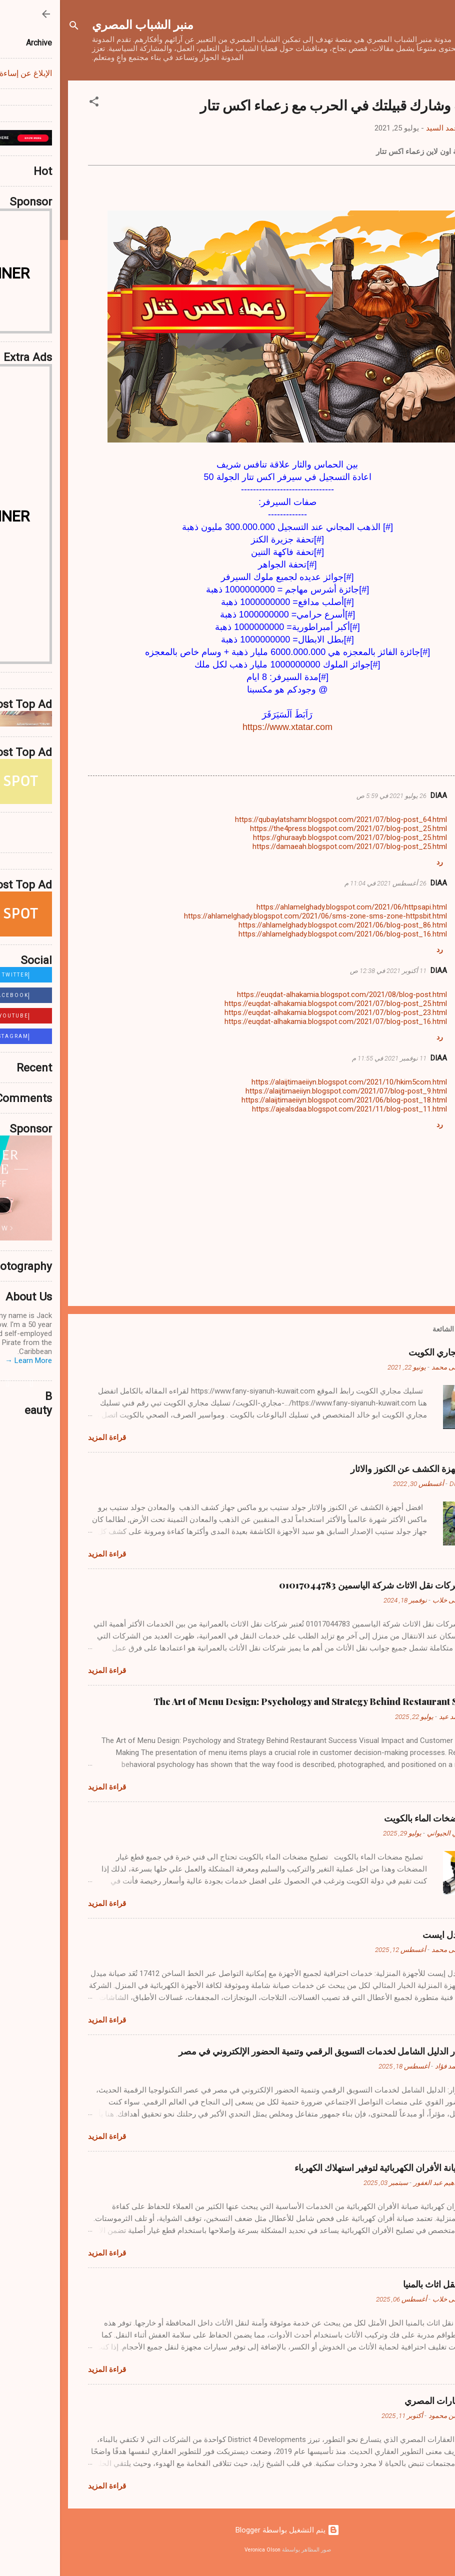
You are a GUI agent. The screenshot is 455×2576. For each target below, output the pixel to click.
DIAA (378, 795)
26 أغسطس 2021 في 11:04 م (325, 883)
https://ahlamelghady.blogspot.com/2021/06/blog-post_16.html (282, 934)
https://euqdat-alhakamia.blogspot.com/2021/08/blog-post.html (282, 994)
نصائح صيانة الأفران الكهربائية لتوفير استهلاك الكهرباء (330, 2168)
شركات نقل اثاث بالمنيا (385, 2284)
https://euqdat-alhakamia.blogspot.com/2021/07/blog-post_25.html (275, 1003)
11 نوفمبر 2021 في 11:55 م (329, 1058)
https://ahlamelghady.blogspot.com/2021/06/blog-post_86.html (282, 925)
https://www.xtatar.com (227, 727)
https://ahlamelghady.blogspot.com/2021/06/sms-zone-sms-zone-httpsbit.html (255, 916)
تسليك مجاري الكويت (387, 1352)
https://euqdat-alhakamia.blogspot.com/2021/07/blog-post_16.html (275, 1021)
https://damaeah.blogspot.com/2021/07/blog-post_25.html (289, 846)
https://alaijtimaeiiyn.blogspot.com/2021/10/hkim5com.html (289, 1082)
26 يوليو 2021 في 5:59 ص (331, 796)
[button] (34, 103)
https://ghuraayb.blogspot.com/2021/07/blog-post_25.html (290, 837)
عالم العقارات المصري (385, 2400)
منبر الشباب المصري (83, 24)
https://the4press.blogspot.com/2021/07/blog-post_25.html (288, 828)
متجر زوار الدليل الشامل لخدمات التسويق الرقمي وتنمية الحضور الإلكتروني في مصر (272, 2051)
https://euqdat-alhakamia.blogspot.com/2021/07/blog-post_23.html (275, 1012)
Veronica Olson (202, 2549)
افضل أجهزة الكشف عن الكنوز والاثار (358, 1468)
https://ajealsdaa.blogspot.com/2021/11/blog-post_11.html (289, 1109)
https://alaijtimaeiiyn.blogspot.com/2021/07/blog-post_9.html (286, 1091)
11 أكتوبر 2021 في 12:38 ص (328, 970)
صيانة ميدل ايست (394, 1934)
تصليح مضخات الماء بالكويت (375, 1818)
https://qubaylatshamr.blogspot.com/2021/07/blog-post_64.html (281, 819)
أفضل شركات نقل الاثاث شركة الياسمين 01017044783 (323, 1585)
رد (379, 862)
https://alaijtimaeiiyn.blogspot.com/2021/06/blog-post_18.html (284, 1100)
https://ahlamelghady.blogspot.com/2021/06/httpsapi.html (291, 907)
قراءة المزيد (47, 1437)
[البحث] (14, 27)
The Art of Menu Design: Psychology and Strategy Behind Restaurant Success (260, 1702)
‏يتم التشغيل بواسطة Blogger (228, 2530)
